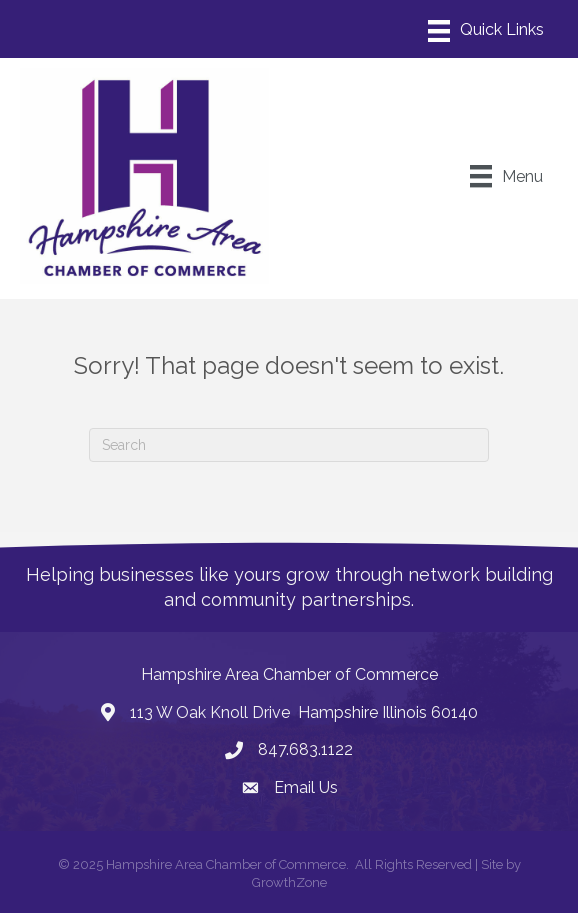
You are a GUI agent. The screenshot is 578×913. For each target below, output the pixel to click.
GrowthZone (289, 882)
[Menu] (486, 31)
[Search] (289, 445)
